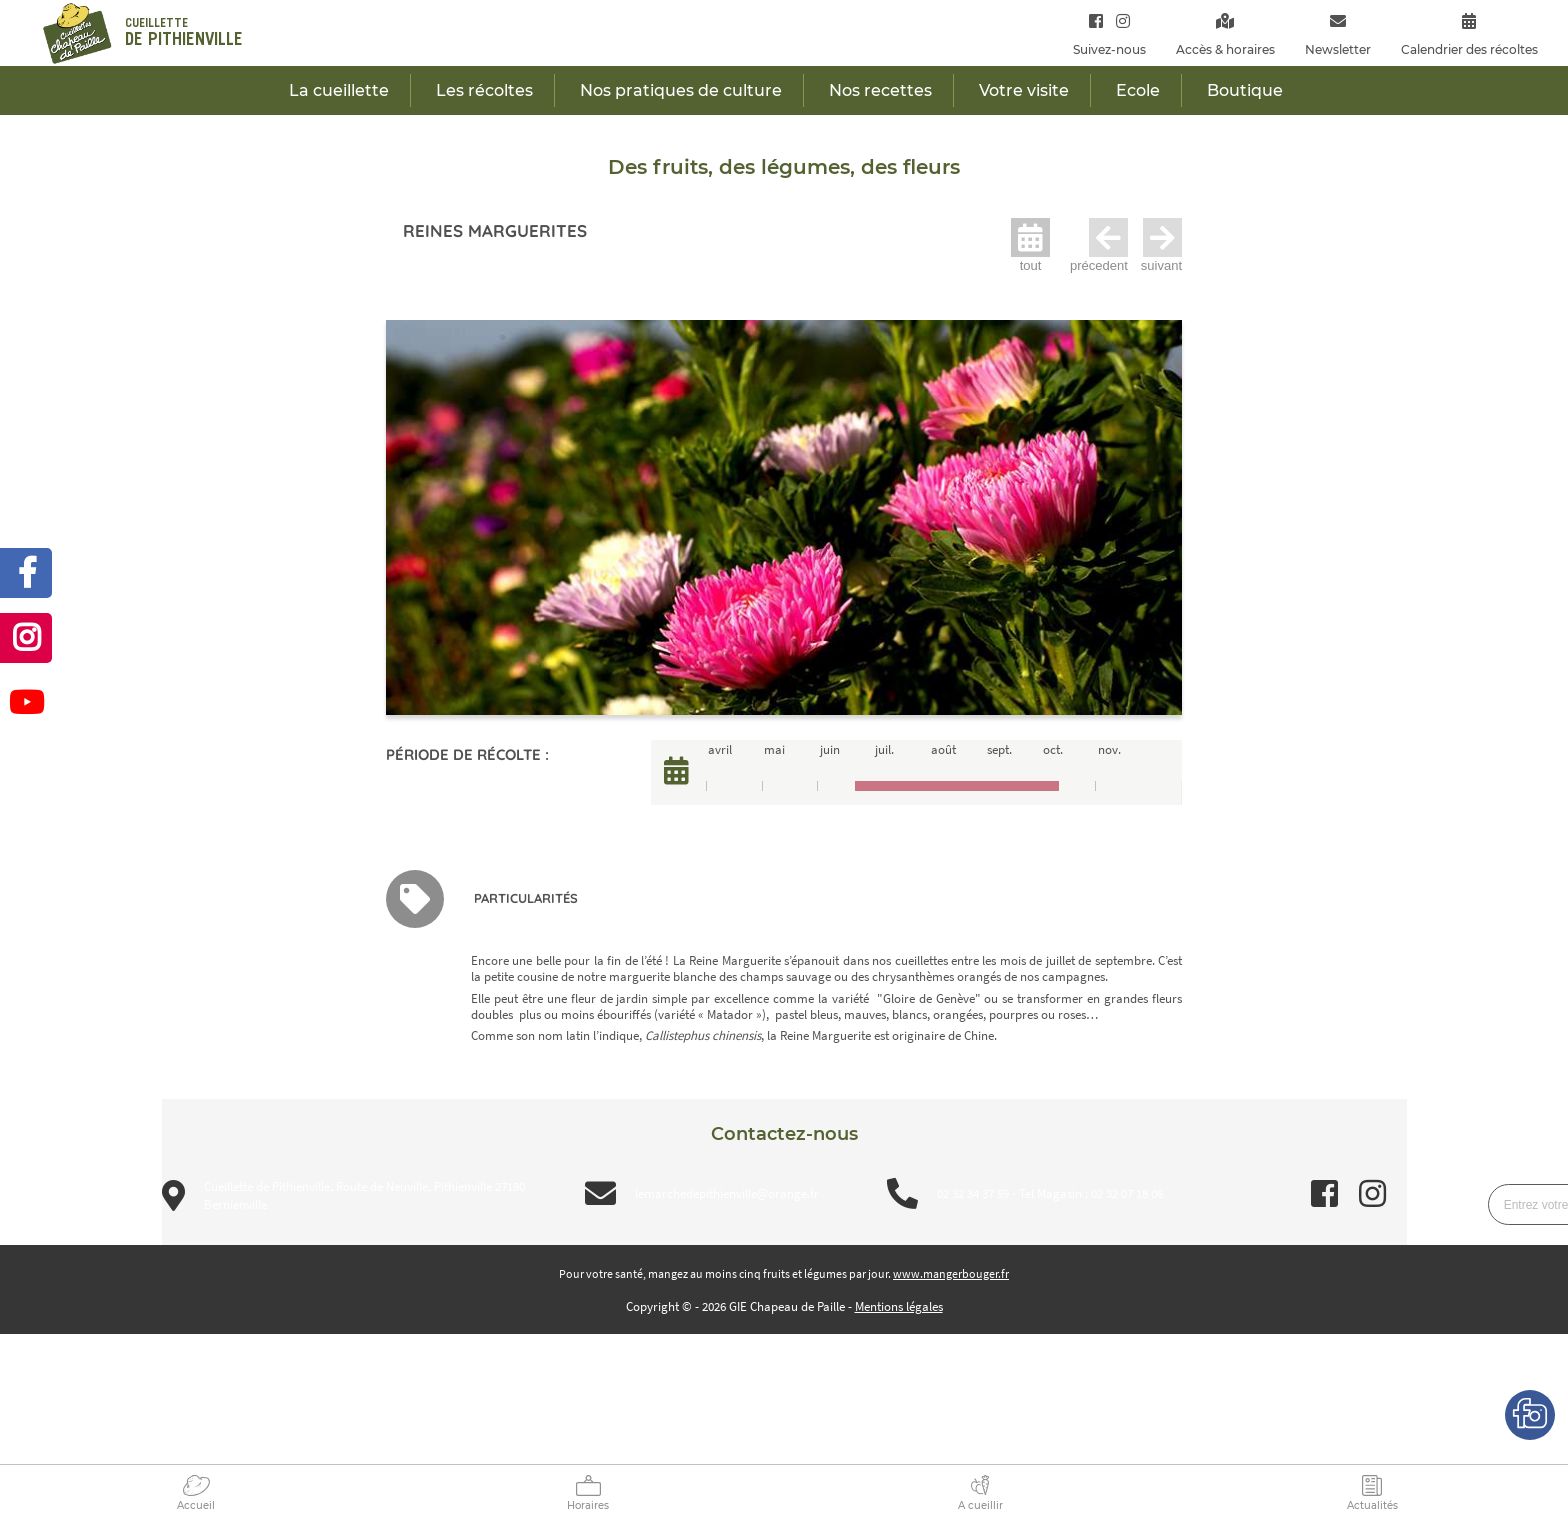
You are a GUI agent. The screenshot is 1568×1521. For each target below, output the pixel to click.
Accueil (196, 1505)
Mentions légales (899, 1306)
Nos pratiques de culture (681, 90)
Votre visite (1024, 90)
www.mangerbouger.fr (951, 1273)
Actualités (1372, 1505)
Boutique (1245, 90)
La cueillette (339, 90)
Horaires (588, 1505)
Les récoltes (484, 90)
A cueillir (980, 1505)
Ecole (1138, 90)
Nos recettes (880, 90)
